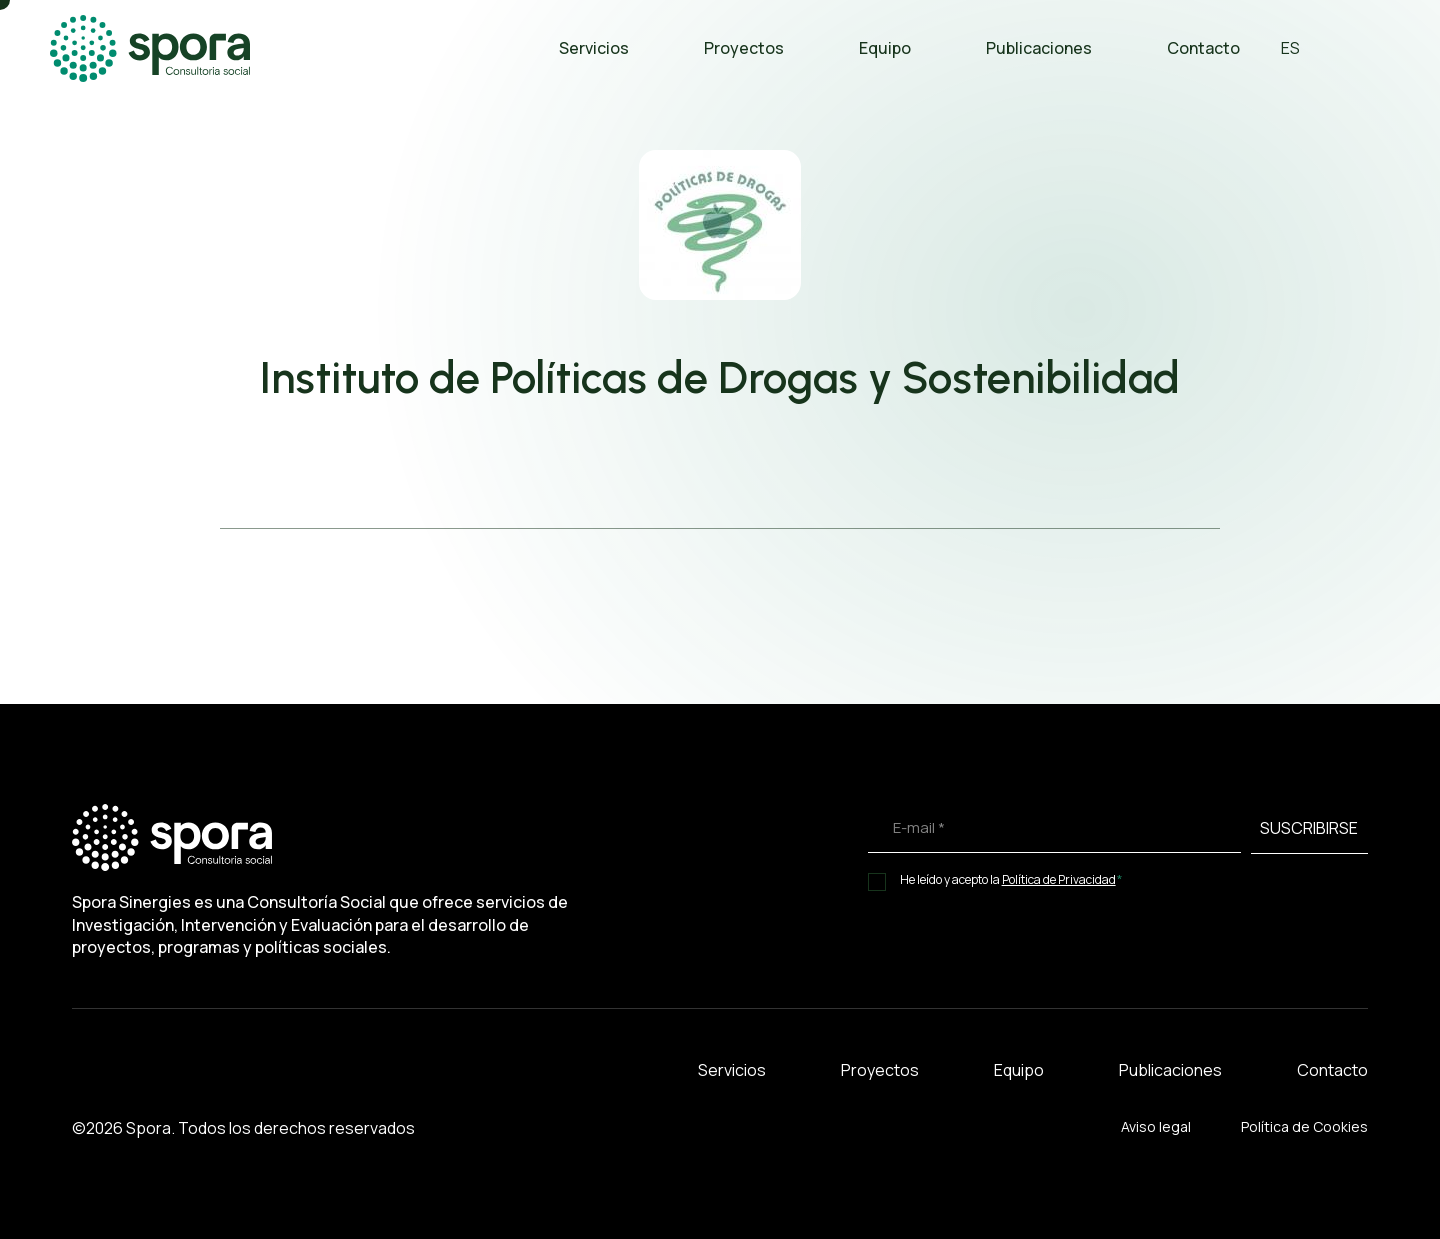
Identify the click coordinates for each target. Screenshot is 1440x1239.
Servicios (594, 48)
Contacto (1203, 48)
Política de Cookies (1304, 1126)
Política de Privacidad (1059, 880)
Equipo (885, 48)
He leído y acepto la (1012, 879)
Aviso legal (1156, 1126)
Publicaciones (1039, 48)
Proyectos (744, 48)
